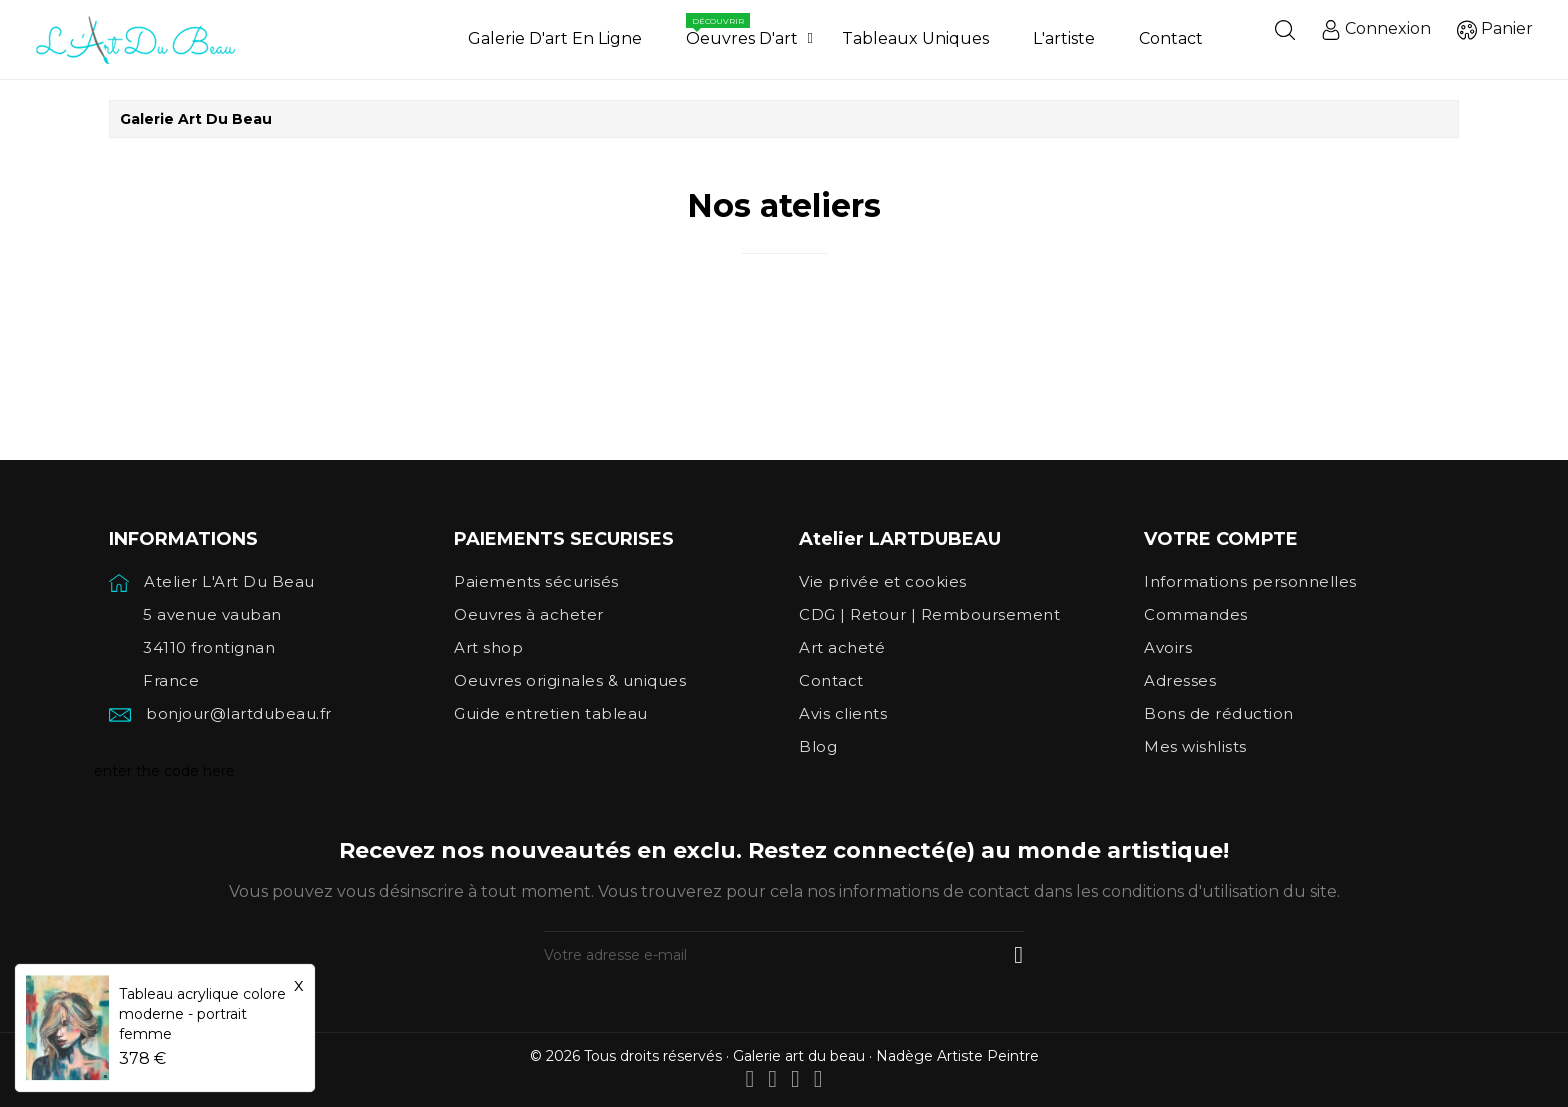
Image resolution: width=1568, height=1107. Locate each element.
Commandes (1196, 614)
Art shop (488, 647)
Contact (831, 680)
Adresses (1180, 680)
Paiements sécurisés (536, 581)
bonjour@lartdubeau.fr (239, 713)
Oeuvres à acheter (529, 614)
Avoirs (1168, 647)
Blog (818, 746)
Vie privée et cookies (883, 581)
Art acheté (842, 647)
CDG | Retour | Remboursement (929, 614)
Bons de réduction (1219, 713)
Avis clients (843, 713)
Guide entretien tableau (551, 713)
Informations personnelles (1250, 581)
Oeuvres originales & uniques (570, 680)
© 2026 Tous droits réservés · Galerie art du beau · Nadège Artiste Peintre (784, 1056)
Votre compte (1221, 539)
